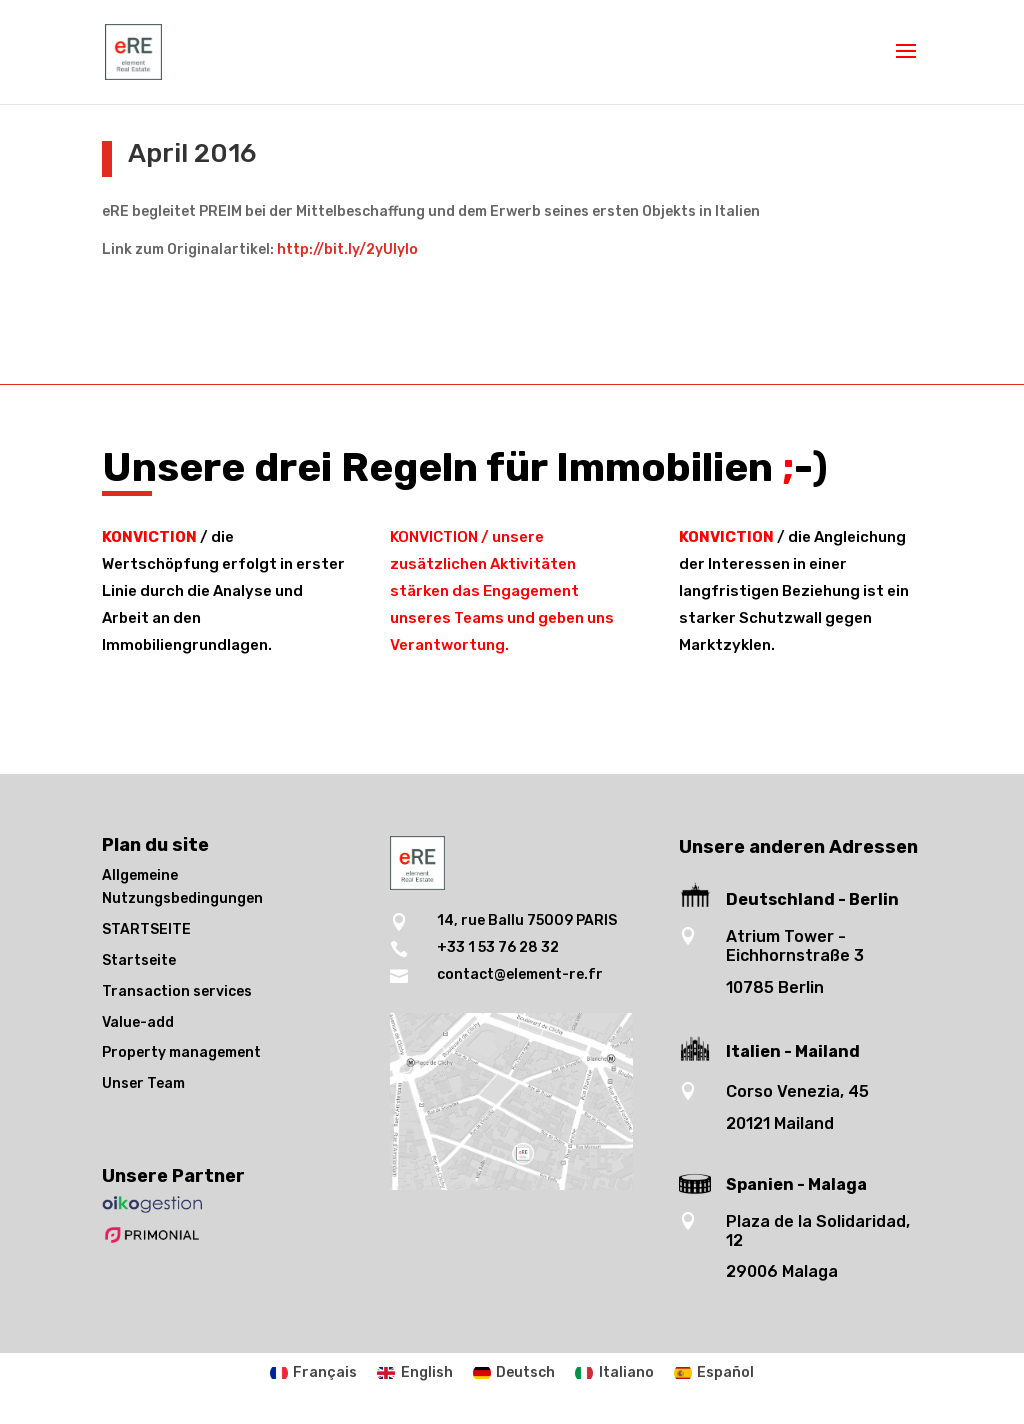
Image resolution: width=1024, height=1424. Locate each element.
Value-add (138, 1022)
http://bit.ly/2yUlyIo (347, 249)
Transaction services (177, 991)
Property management (181, 1052)
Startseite (139, 960)
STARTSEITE (146, 929)
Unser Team (143, 1083)
